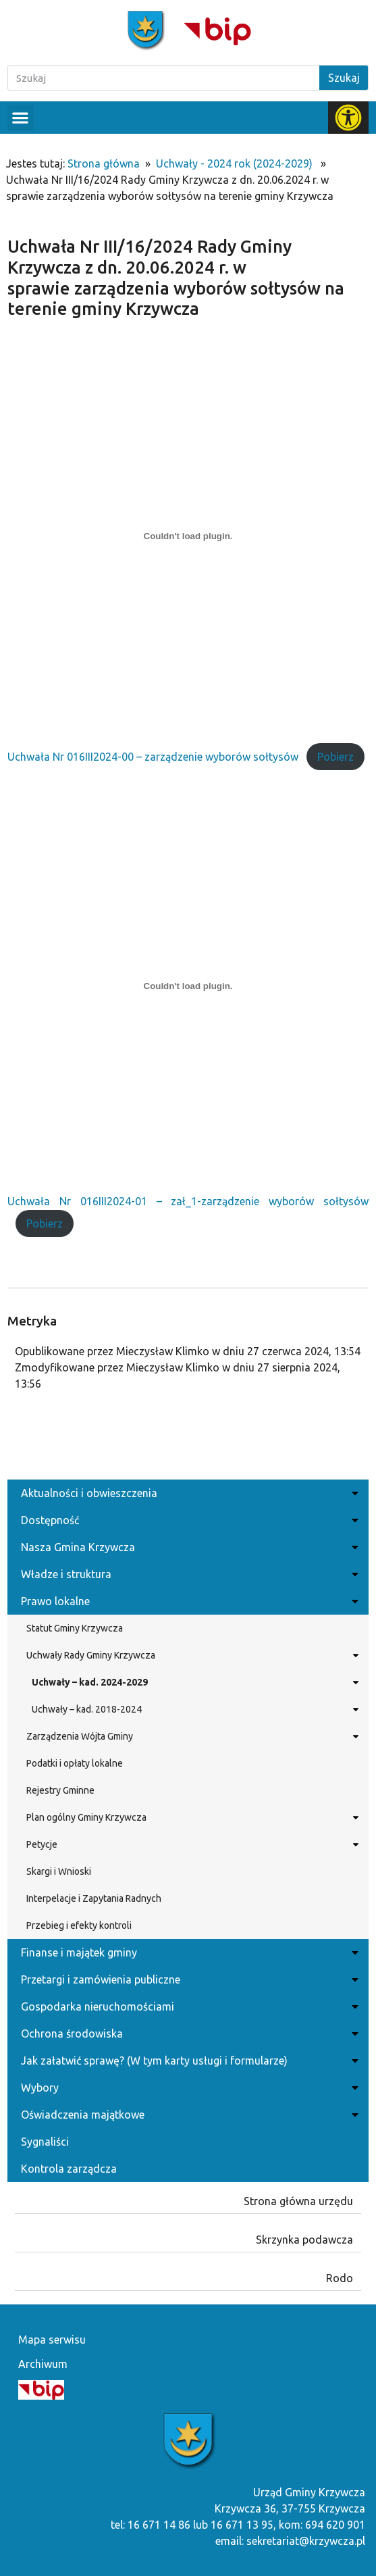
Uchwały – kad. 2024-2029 (193, 1682)
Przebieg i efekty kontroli (79, 1925)
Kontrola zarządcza (69, 2169)
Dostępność (188, 1520)
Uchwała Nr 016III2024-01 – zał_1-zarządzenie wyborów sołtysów (188, 1201)
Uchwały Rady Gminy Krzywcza (191, 1655)
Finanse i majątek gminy (188, 1952)
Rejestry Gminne (60, 1790)
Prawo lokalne (188, 1601)
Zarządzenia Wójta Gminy (191, 1736)
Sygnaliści (45, 2142)
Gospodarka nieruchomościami (188, 2006)
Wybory (188, 2087)
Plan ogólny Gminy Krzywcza (191, 1817)
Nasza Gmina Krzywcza (188, 1547)
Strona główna (104, 163)
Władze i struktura (188, 1574)
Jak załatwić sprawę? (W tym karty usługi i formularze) (188, 2060)
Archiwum (43, 2364)
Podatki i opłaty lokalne (74, 1763)
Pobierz (335, 757)
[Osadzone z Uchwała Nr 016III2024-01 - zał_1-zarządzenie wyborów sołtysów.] (188, 985)
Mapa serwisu (52, 2339)
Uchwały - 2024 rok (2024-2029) (234, 163)
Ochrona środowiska (188, 2033)
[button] (20, 118)
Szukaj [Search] (344, 78)
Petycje (191, 1844)
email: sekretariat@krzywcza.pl (290, 2541)
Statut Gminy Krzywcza (74, 1628)
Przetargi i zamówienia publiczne (188, 1979)
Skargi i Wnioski (58, 1871)
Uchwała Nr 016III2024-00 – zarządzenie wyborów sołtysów (152, 757)
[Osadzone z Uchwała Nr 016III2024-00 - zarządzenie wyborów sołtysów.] (188, 535)
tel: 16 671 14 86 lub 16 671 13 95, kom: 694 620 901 (238, 2525)
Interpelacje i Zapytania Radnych (93, 1898)
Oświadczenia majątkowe (188, 2114)
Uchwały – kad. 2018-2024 (193, 1709)
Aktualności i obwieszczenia (188, 1493)
